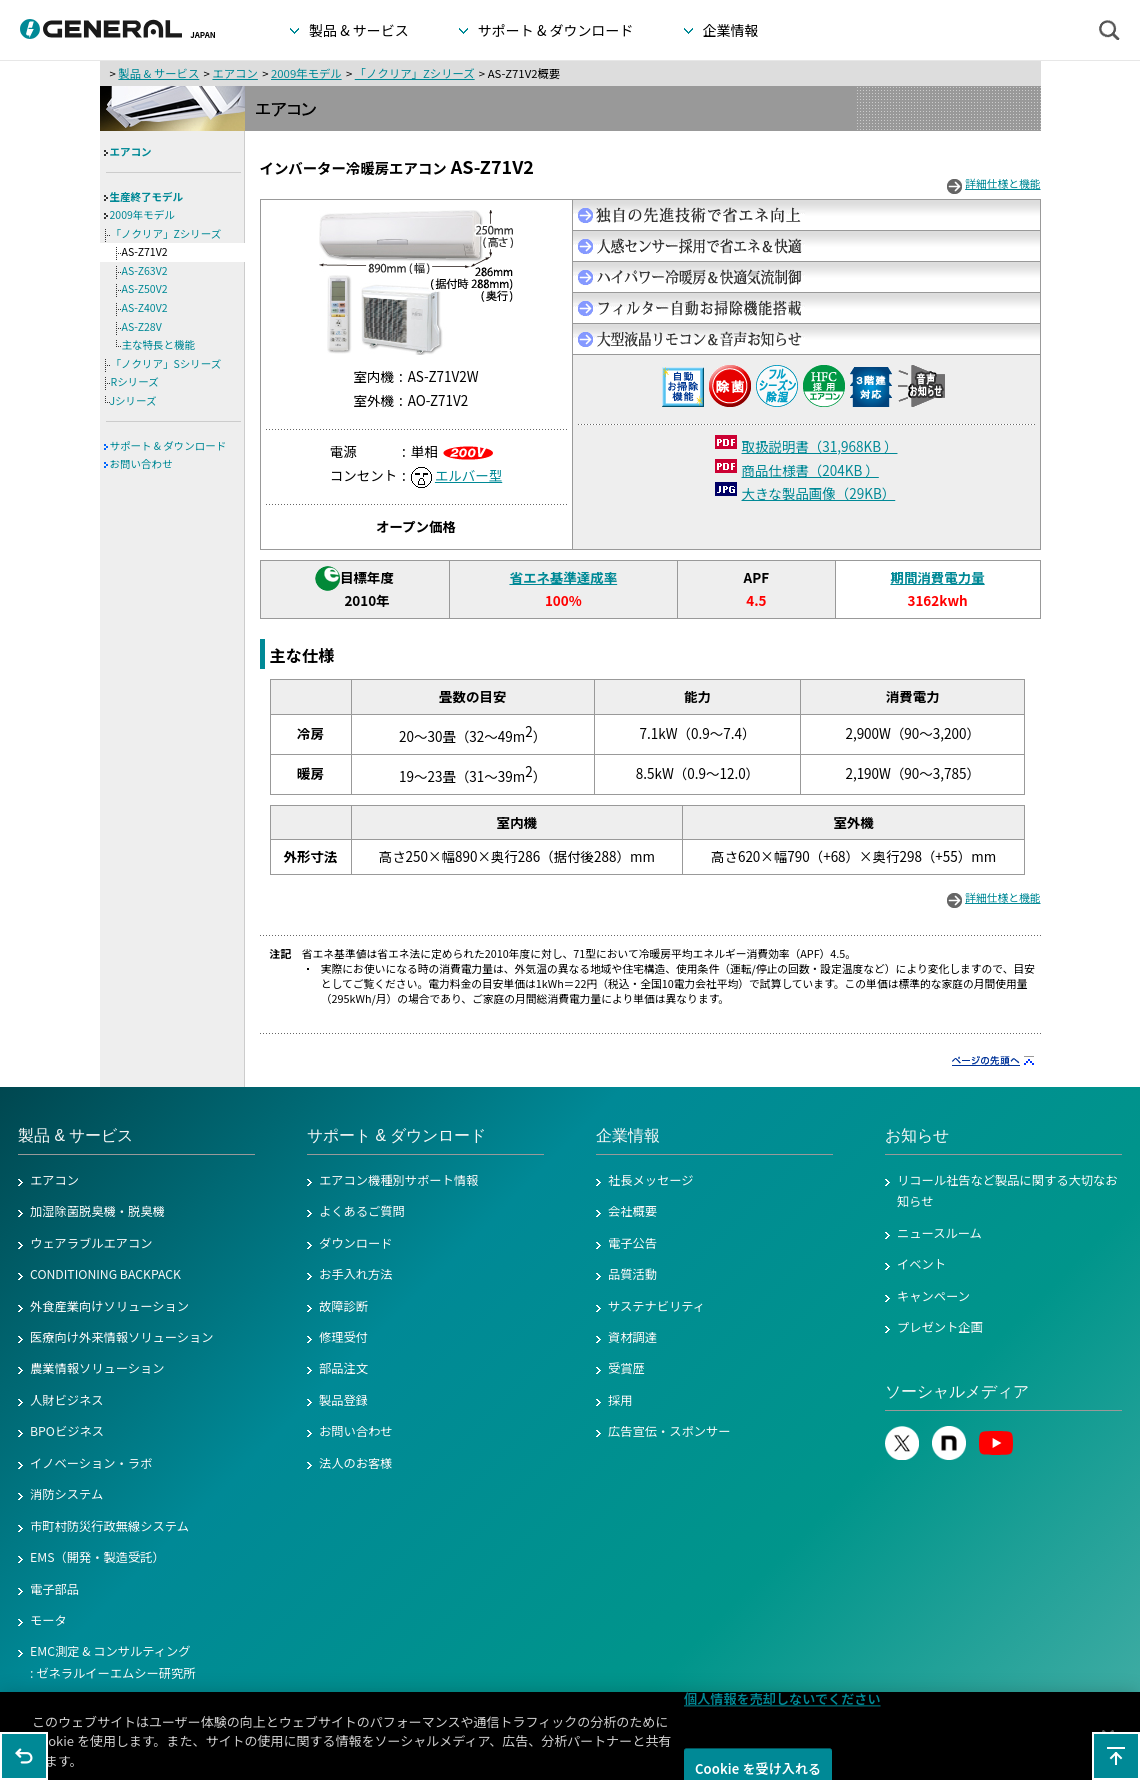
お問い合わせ (141, 463)
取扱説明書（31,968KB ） (820, 446)
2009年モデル (306, 73)
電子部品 (54, 1589)
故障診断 (343, 1306)
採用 (620, 1400)
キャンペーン (933, 1296)
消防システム (66, 1494)
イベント (921, 1264)
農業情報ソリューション (97, 1368)
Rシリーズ (135, 381)
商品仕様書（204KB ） (810, 470)
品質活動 (632, 1274)
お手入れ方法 (356, 1274)
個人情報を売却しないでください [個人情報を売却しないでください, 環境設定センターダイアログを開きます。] (782, 1706)
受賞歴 (626, 1368)
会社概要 (632, 1211)
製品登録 (343, 1400)
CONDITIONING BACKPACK (105, 1274)
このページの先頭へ (1116, 1756)
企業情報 (628, 1135)
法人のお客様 (356, 1463)
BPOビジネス (67, 1431)
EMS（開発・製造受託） (97, 1557)
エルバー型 (468, 475)
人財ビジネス (67, 1400)
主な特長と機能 (159, 344)
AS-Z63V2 (145, 270)
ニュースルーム (939, 1233)
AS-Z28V (142, 326)
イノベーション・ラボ (91, 1463)
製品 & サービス (158, 73)
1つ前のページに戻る (24, 1756)
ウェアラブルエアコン (91, 1243)
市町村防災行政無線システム (109, 1526)
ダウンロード (356, 1243)
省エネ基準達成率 (563, 577)
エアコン (234, 73)
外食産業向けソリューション (109, 1306)
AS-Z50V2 (145, 288)
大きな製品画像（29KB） (819, 493)
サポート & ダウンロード (168, 445)
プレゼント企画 (940, 1327)
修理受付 (343, 1337)
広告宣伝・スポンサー (669, 1431)
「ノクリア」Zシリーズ (415, 73)
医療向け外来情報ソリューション (122, 1337)
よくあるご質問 (362, 1211)
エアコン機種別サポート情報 (398, 1180)
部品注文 (343, 1368)
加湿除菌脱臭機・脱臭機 (97, 1211)
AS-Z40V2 (145, 307)
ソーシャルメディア (957, 1391)
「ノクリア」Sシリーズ (166, 363)
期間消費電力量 (937, 577)
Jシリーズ (133, 400)
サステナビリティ (656, 1306)
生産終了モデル (147, 196)
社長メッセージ (651, 1180)
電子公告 (632, 1243)
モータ (48, 1620)
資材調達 (632, 1337)
